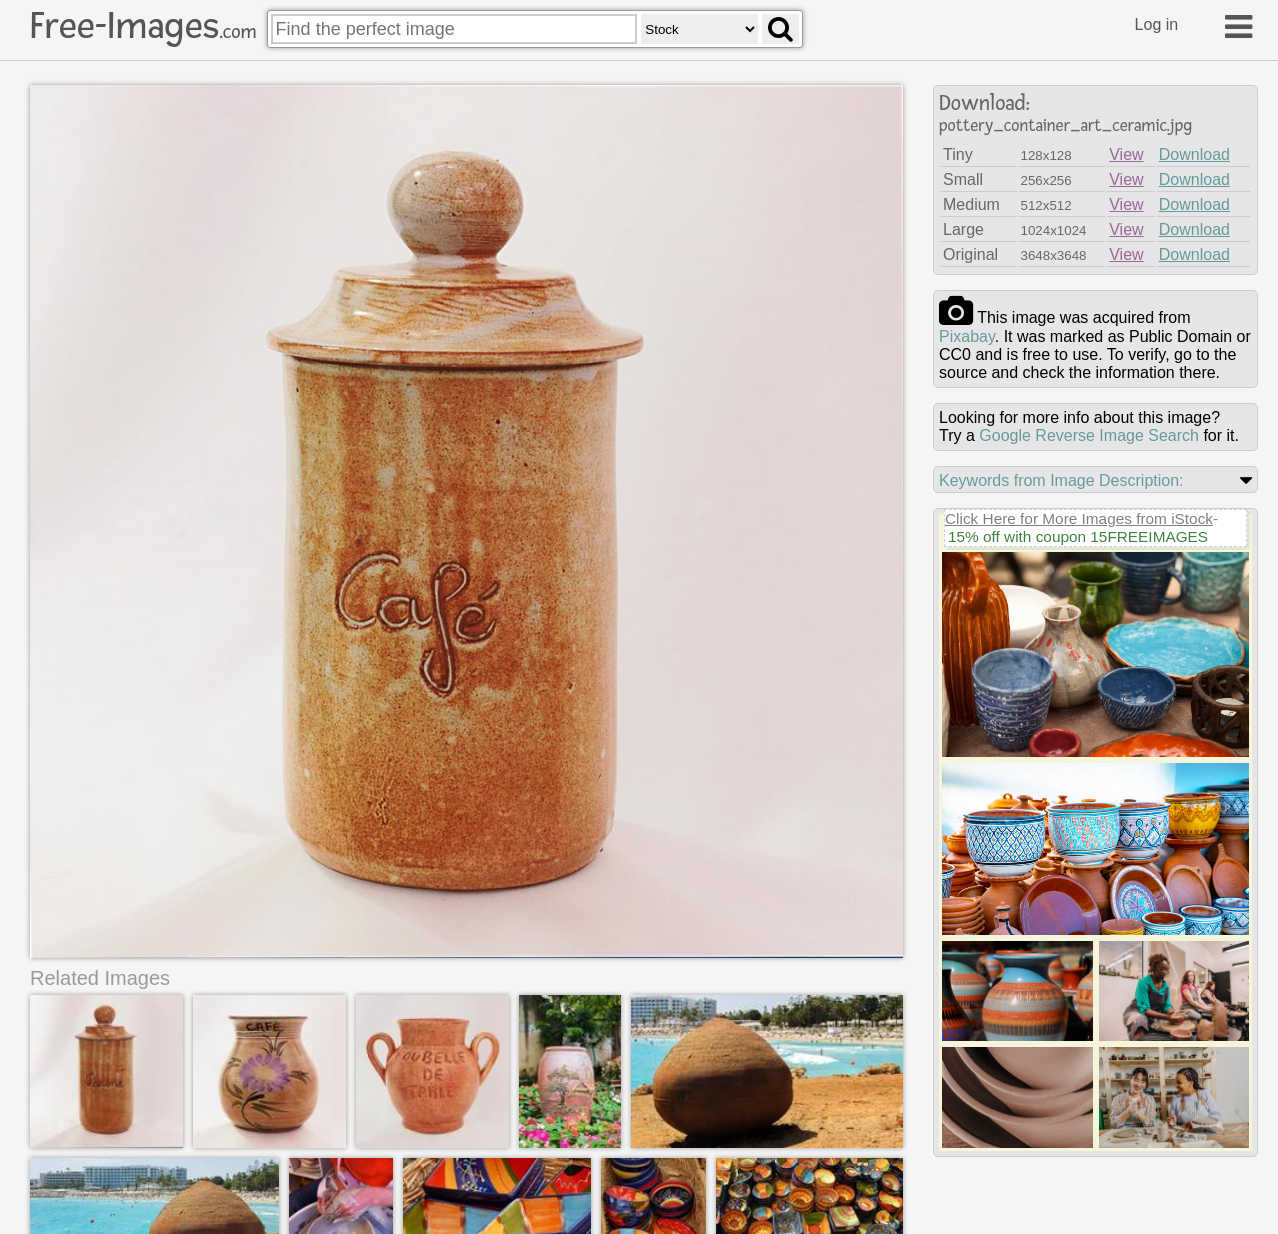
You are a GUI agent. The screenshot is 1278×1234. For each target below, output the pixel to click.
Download (1194, 154)
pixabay (967, 336)
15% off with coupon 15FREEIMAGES (1078, 536)
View (1126, 154)
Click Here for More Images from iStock (1079, 518)
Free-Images (143, 26)
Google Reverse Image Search (1089, 435)
